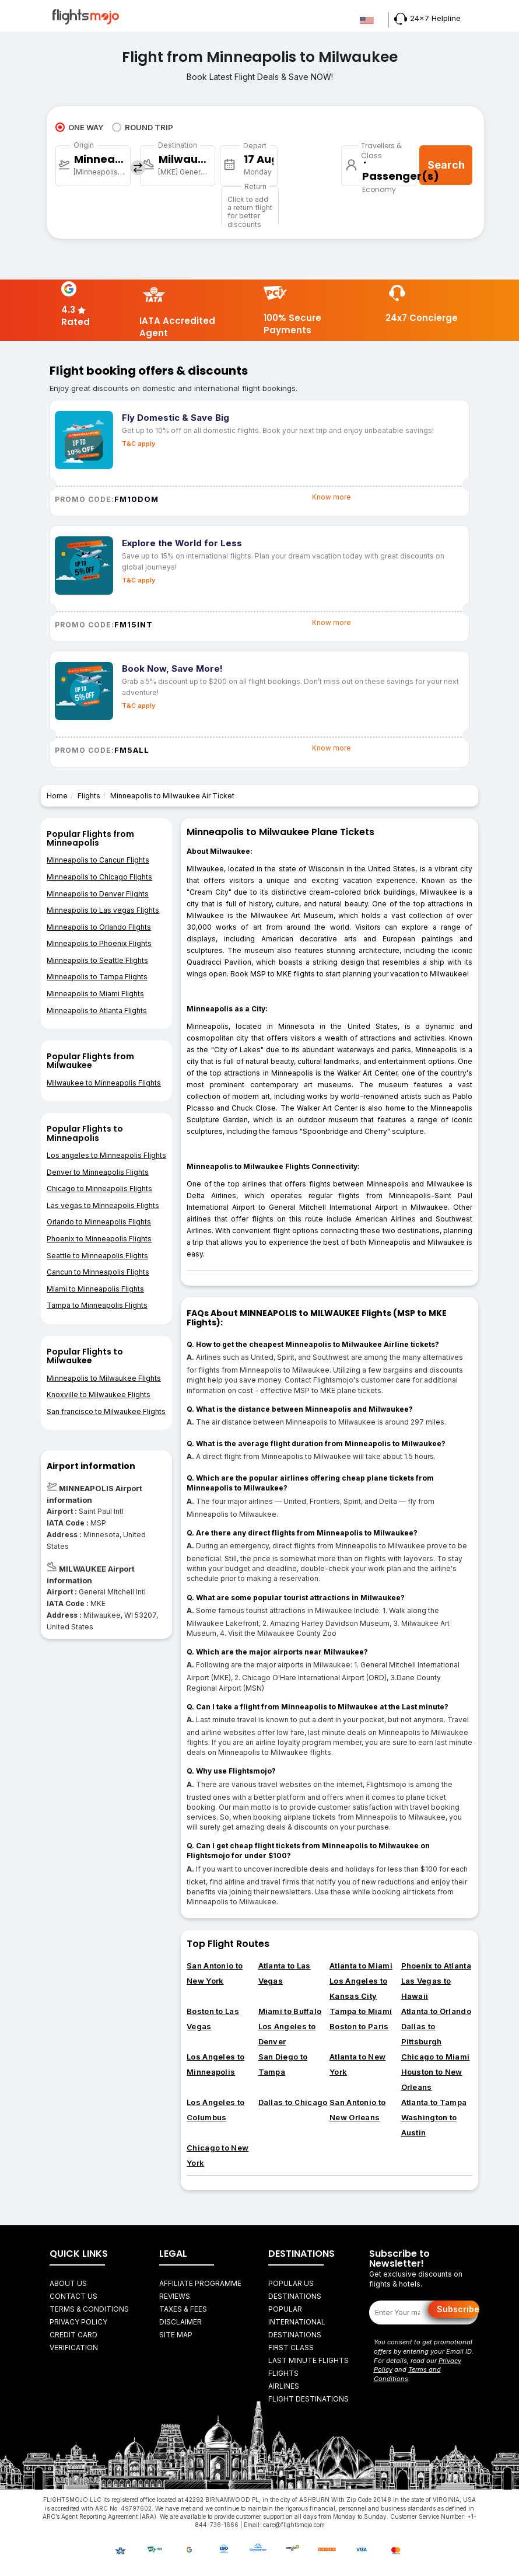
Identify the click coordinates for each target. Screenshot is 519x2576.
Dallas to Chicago (293, 2102)
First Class (291, 2347)
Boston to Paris (359, 2026)
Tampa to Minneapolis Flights (97, 1305)
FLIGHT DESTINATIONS (308, 2399)
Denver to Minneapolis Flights (98, 1172)
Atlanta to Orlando (436, 2011)
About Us (68, 2283)
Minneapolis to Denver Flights (98, 893)
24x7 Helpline (427, 18)
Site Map (175, 2334)
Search (446, 165)
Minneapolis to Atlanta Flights (97, 1010)
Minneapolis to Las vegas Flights (103, 910)
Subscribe (458, 2309)
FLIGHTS (283, 2373)
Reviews (174, 2296)
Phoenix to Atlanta (436, 1965)
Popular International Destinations (296, 2322)
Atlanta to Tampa (434, 2102)
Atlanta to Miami (360, 1965)
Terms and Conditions (407, 2374)
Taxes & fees (183, 2309)
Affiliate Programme (200, 2283)
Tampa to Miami (360, 2011)
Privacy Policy (78, 2321)
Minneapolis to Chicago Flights (99, 876)
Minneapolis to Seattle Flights (97, 960)
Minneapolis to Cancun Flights (98, 860)
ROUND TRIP (142, 127)
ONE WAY (79, 127)
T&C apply (138, 443)
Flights (89, 795)
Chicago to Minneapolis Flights (99, 1188)
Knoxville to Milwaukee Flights (98, 1394)
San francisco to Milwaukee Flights (106, 1411)
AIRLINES (283, 2386)
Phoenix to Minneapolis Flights (99, 1238)
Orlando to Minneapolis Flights (99, 1221)
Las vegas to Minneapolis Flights (103, 1205)
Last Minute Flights (308, 2360)
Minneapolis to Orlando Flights (99, 927)
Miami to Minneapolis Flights (95, 1288)
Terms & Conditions (89, 2309)
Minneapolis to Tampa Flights (97, 976)
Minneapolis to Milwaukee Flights (104, 1378)
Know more (331, 497)
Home (57, 795)
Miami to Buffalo (290, 2011)
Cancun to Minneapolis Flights (98, 1272)
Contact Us (73, 2296)
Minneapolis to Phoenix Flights (99, 943)
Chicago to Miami (435, 2056)
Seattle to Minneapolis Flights (97, 1255)
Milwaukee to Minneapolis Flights (104, 1082)
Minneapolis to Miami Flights (95, 993)
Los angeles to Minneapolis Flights (106, 1155)
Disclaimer (180, 2321)
